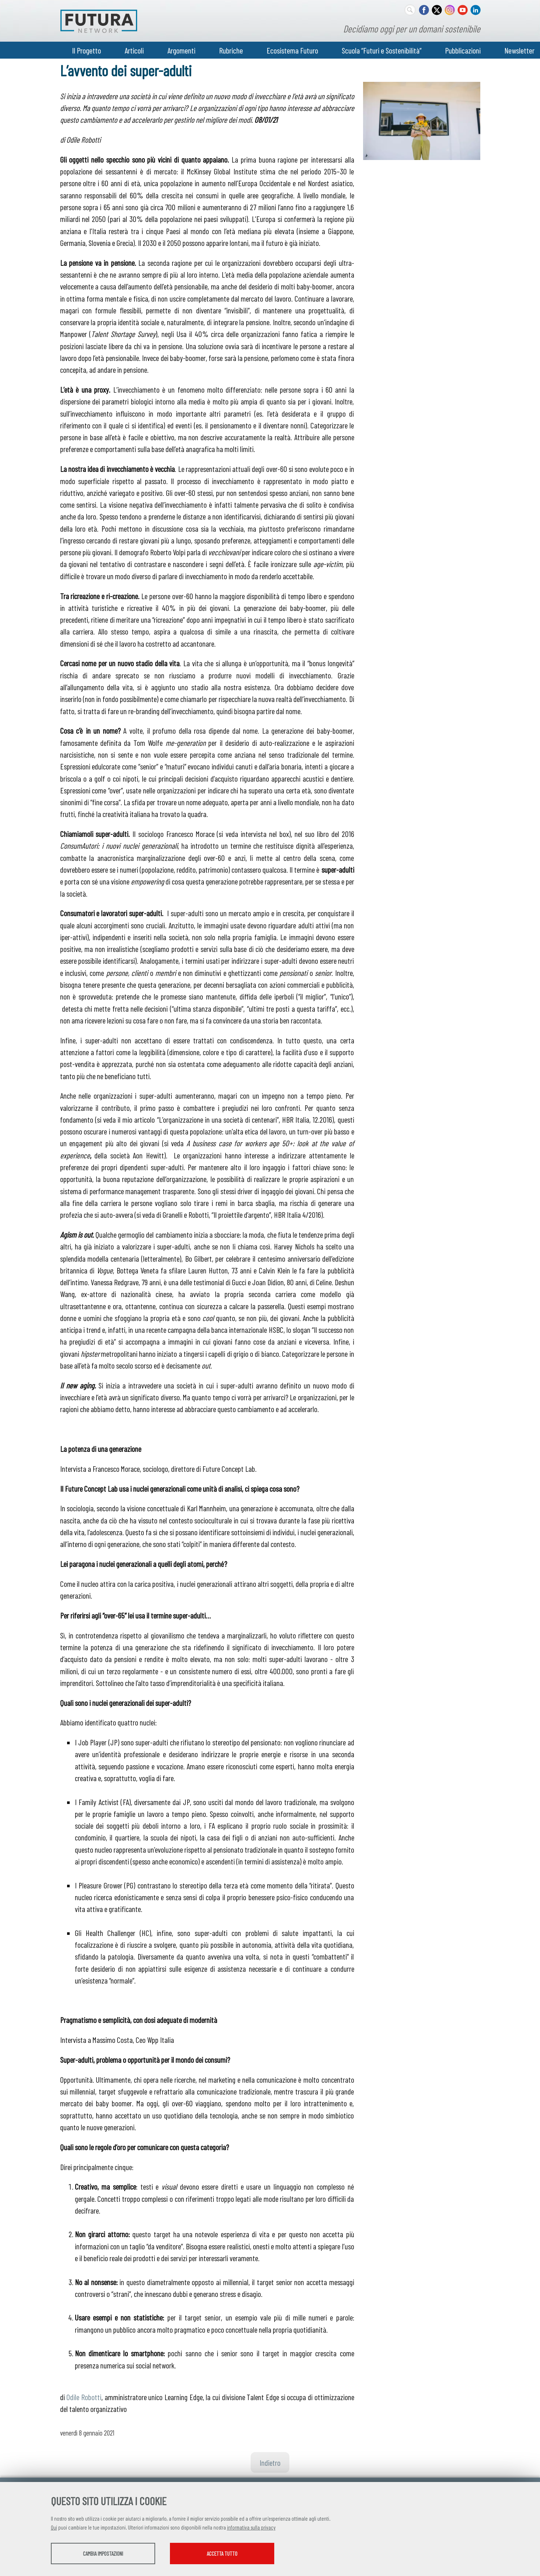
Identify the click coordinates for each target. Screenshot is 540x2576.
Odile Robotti (83, 2397)
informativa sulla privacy (251, 2528)
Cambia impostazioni (109, 2554)
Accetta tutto (241, 2554)
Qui (54, 2528)
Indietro (270, 2462)
